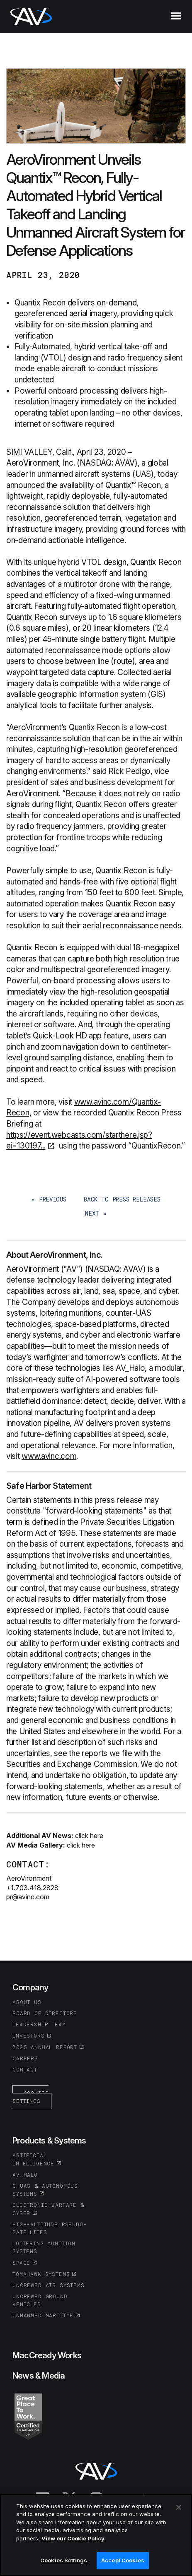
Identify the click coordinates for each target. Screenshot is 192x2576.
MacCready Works (46, 2355)
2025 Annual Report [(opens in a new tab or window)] (44, 2047)
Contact (24, 2069)
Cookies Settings (30, 2097)
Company (30, 1987)
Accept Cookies (122, 2560)
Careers (25, 2058)
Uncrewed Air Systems (48, 2285)
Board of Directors (44, 2013)
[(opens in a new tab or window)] (27, 2416)
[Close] (179, 2507)
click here (89, 1835)
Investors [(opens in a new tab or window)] (28, 2035)
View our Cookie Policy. (73, 2538)
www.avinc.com (49, 1456)
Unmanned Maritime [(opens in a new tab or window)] (42, 2315)
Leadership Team (39, 2024)
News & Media (38, 2376)
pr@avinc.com (27, 1897)
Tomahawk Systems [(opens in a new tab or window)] (41, 2274)
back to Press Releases (122, 1199)
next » (96, 1213)
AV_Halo (25, 2174)
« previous (49, 1199)
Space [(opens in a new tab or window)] (21, 2262)
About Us (26, 2002)
